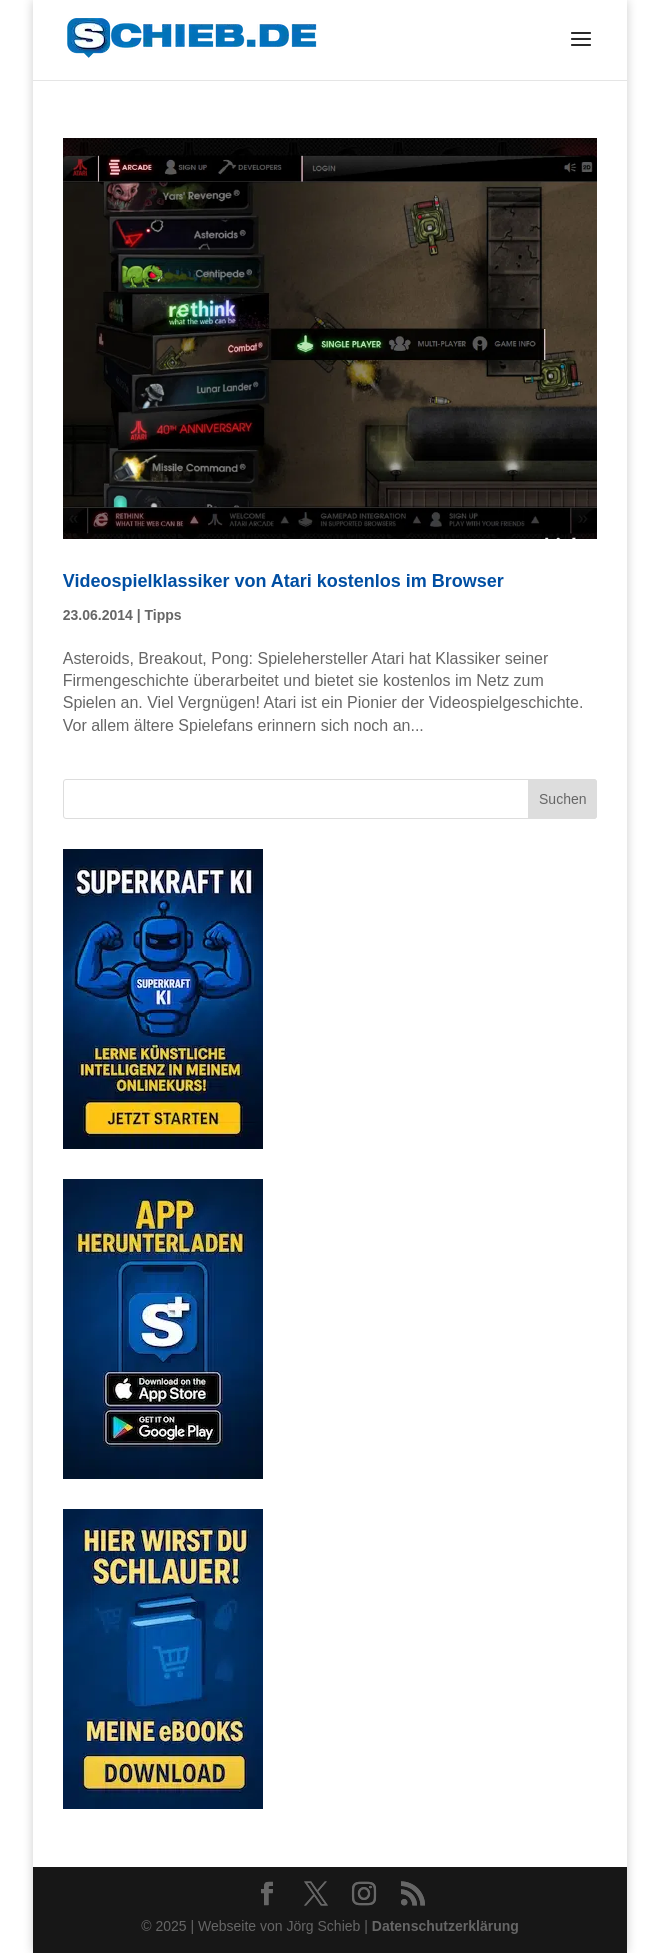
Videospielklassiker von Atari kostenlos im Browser (283, 581)
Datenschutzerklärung (445, 1926)
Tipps (162, 615)
